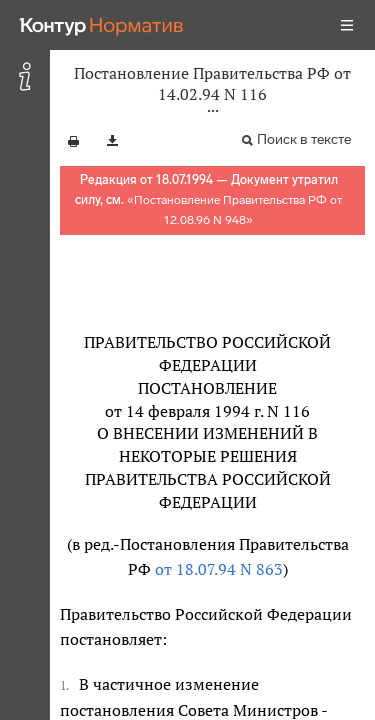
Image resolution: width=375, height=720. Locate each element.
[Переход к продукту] (102, 25)
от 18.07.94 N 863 (219, 569)
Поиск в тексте (304, 139)
